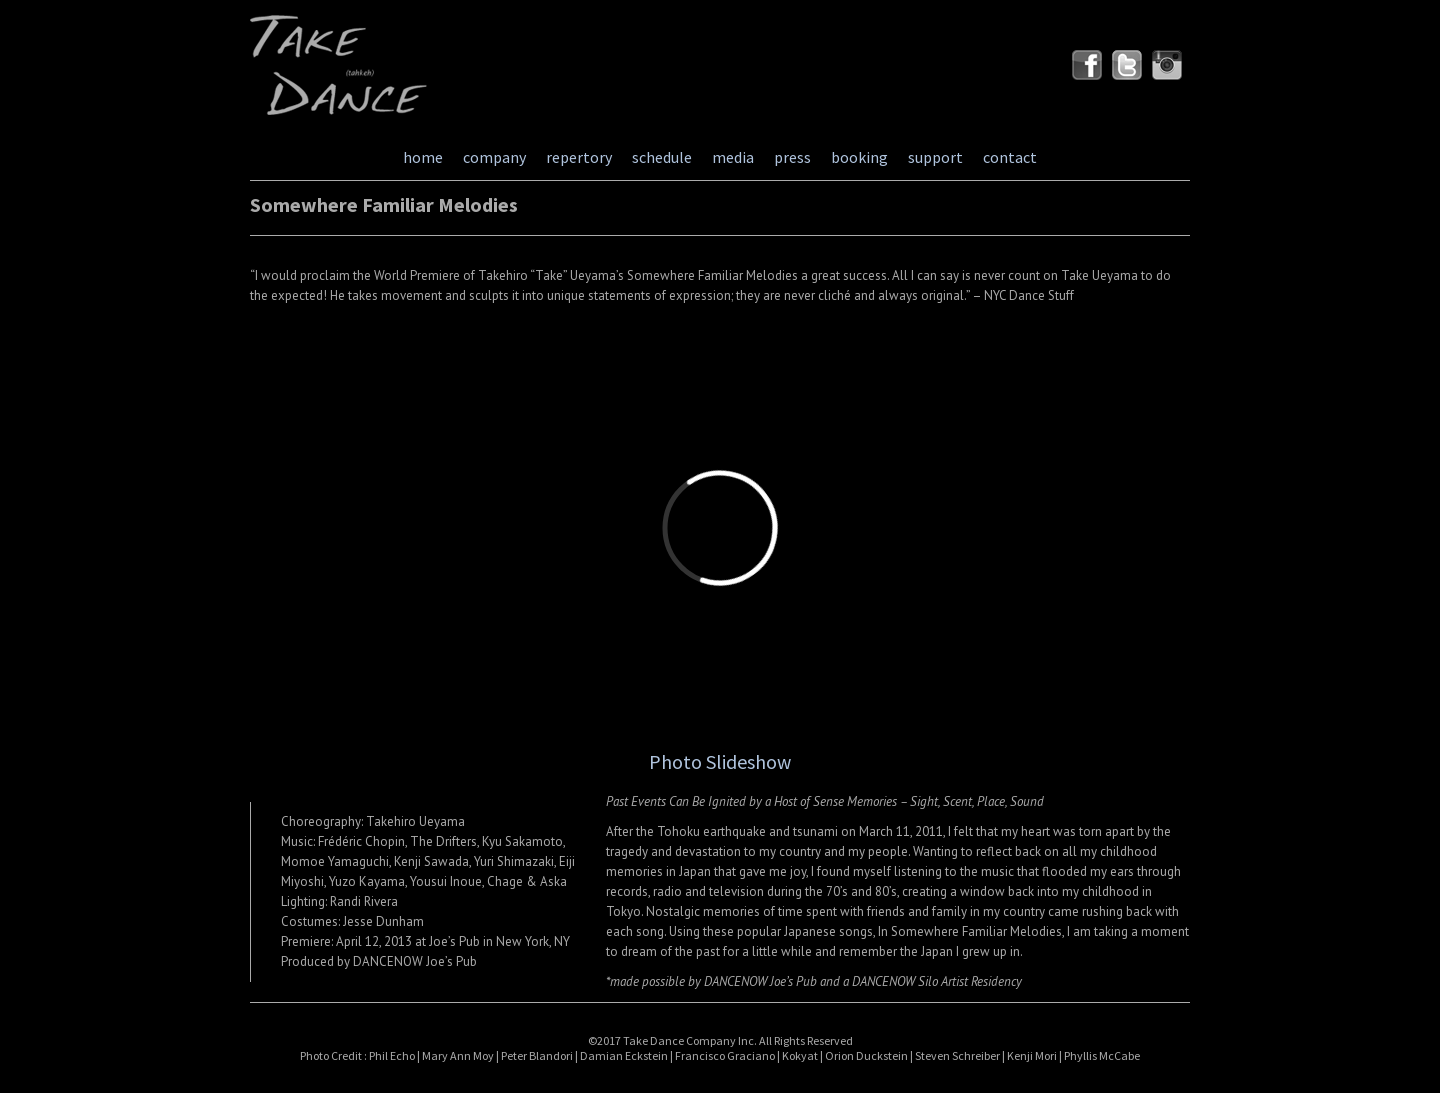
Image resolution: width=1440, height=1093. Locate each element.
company (494, 157)
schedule (662, 157)
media (733, 157)
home (423, 157)
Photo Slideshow (720, 761)
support (935, 157)
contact (1010, 157)
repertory (579, 157)
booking (859, 157)
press (792, 157)
